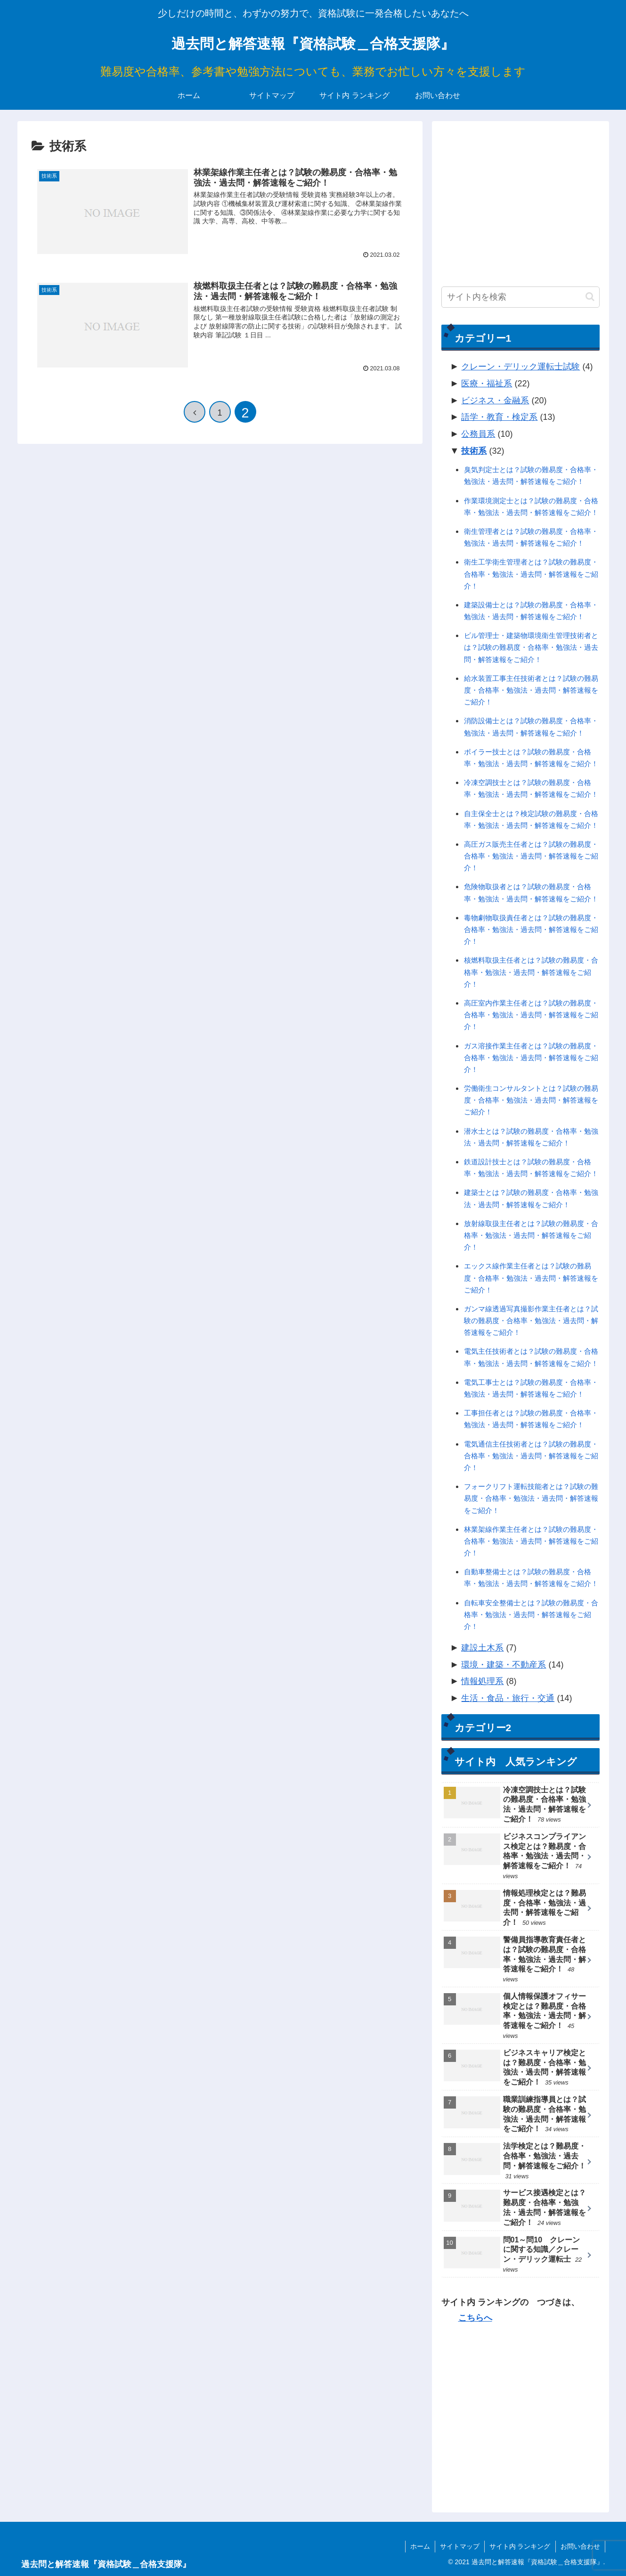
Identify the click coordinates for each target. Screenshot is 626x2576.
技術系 (474, 451)
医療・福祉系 (486, 383)
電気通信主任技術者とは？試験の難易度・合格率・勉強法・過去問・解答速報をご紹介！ (531, 1456)
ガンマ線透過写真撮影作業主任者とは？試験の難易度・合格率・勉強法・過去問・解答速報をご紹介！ (531, 1320)
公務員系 (478, 434)
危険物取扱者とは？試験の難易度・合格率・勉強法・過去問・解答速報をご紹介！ (531, 892)
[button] (590, 296)
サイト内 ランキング (520, 2546)
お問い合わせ (580, 2546)
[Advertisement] (520, 196)
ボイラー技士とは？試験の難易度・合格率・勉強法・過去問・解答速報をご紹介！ (531, 758)
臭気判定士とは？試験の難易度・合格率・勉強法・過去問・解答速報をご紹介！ (531, 475)
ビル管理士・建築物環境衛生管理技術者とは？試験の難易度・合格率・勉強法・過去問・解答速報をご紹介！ (531, 647)
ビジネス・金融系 (495, 400)
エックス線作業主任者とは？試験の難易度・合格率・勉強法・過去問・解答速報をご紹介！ (531, 1277)
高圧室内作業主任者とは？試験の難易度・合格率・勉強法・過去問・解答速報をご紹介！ (531, 1014)
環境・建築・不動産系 (503, 1664)
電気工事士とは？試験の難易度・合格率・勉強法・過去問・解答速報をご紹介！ (531, 1388)
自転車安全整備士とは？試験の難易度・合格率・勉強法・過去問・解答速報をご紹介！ (531, 1614)
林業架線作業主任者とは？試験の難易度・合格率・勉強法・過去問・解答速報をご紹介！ (531, 1541)
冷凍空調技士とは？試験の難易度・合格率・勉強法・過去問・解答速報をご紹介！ (531, 788)
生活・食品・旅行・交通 (507, 1698)
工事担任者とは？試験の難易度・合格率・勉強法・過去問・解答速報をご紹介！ (531, 1419)
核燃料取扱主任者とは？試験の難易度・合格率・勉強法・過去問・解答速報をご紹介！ (531, 972)
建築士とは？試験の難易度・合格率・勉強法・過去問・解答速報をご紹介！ (531, 1198)
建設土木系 (482, 1647)
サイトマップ (460, 2546)
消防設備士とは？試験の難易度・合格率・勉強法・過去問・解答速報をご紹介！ (531, 726)
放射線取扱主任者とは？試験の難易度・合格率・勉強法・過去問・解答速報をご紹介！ (531, 1235)
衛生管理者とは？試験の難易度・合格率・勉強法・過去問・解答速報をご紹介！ (531, 537)
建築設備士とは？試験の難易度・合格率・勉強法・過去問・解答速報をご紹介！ (531, 611)
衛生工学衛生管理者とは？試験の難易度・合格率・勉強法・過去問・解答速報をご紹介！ (531, 573)
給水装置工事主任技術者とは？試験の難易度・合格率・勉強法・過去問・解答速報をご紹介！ (531, 690)
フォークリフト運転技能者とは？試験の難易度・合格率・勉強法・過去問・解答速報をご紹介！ (531, 1498)
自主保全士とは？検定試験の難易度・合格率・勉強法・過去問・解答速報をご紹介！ (531, 819)
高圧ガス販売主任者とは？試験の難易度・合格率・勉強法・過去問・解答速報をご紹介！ (531, 856)
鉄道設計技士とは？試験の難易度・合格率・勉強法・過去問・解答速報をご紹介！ (531, 1168)
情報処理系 (482, 1681)
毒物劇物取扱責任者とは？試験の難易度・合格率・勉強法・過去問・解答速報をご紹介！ (531, 929)
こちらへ (475, 2317)
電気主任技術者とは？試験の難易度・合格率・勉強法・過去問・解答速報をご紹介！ (531, 1357)
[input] (520, 297)
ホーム (420, 2546)
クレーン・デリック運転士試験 (520, 366)
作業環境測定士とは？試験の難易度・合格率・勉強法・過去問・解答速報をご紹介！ (531, 506)
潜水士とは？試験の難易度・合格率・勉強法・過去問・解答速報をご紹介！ (531, 1137)
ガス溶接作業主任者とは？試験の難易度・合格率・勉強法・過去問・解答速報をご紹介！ (531, 1057)
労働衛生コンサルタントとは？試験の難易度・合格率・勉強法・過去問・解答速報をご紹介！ (531, 1100)
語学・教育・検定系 (499, 417)
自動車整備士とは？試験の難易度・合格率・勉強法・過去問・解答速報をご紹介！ (531, 1577)
